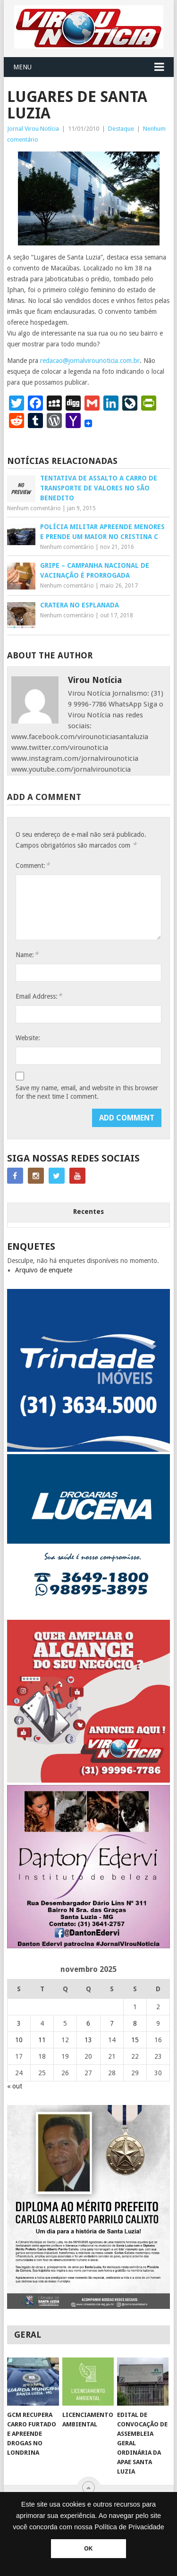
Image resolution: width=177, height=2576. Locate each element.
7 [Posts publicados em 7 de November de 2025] (112, 2023)
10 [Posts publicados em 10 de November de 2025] (19, 2040)
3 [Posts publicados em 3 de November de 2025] (19, 2023)
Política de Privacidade (129, 2527)
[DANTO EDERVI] (88, 1946)
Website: (28, 1038)
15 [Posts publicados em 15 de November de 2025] (135, 2040)
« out (14, 2086)
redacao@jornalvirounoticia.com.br (90, 360)
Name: (27, 954)
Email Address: (39, 996)
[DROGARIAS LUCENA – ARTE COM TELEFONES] (88, 1615)
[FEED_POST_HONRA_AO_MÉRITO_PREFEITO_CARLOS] (88, 2306)
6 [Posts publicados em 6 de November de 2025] (88, 2023)
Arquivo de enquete (43, 1270)
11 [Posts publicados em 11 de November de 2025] (42, 2040)
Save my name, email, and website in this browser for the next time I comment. (87, 1092)
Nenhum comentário (34, 508)
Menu (22, 67)
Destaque (121, 128)
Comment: (33, 865)
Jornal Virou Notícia (33, 128)
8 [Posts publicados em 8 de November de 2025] (135, 2023)
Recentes (88, 1211)
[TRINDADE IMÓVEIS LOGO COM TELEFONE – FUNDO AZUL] (88, 1449)
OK (88, 2548)
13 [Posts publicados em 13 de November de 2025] (88, 2040)
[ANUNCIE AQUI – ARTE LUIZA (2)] (88, 1780)
